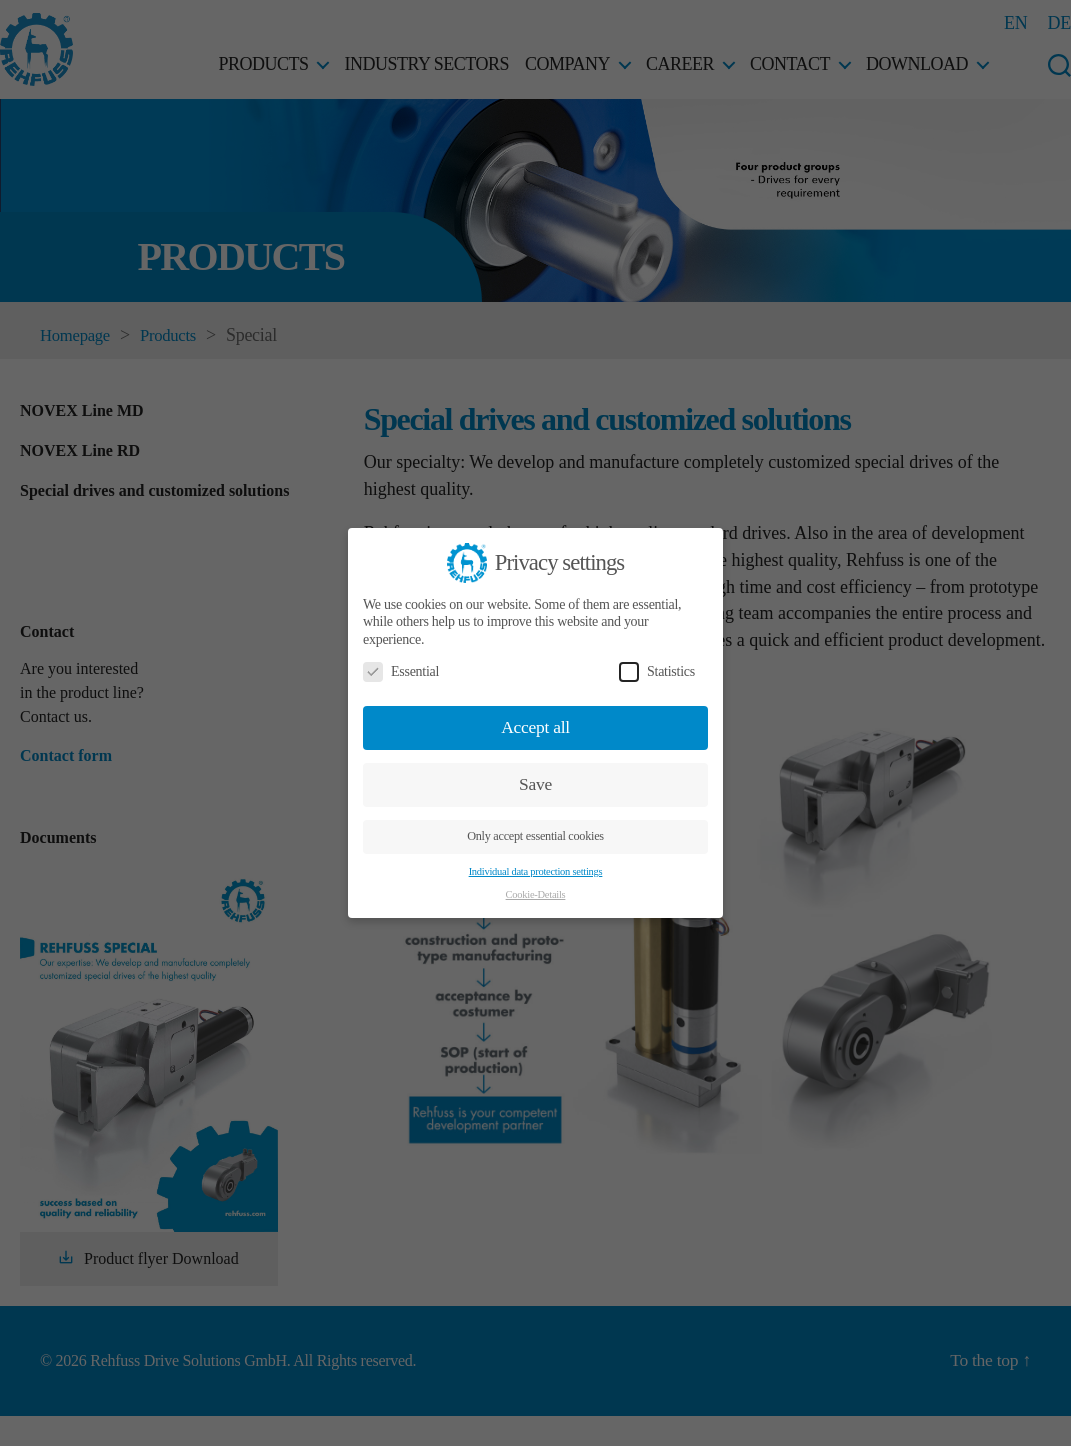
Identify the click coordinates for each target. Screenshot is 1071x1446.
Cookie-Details (536, 894)
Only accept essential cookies (535, 836)
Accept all (535, 727)
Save (535, 784)
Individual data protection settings (536, 871)
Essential (401, 671)
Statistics (657, 671)
